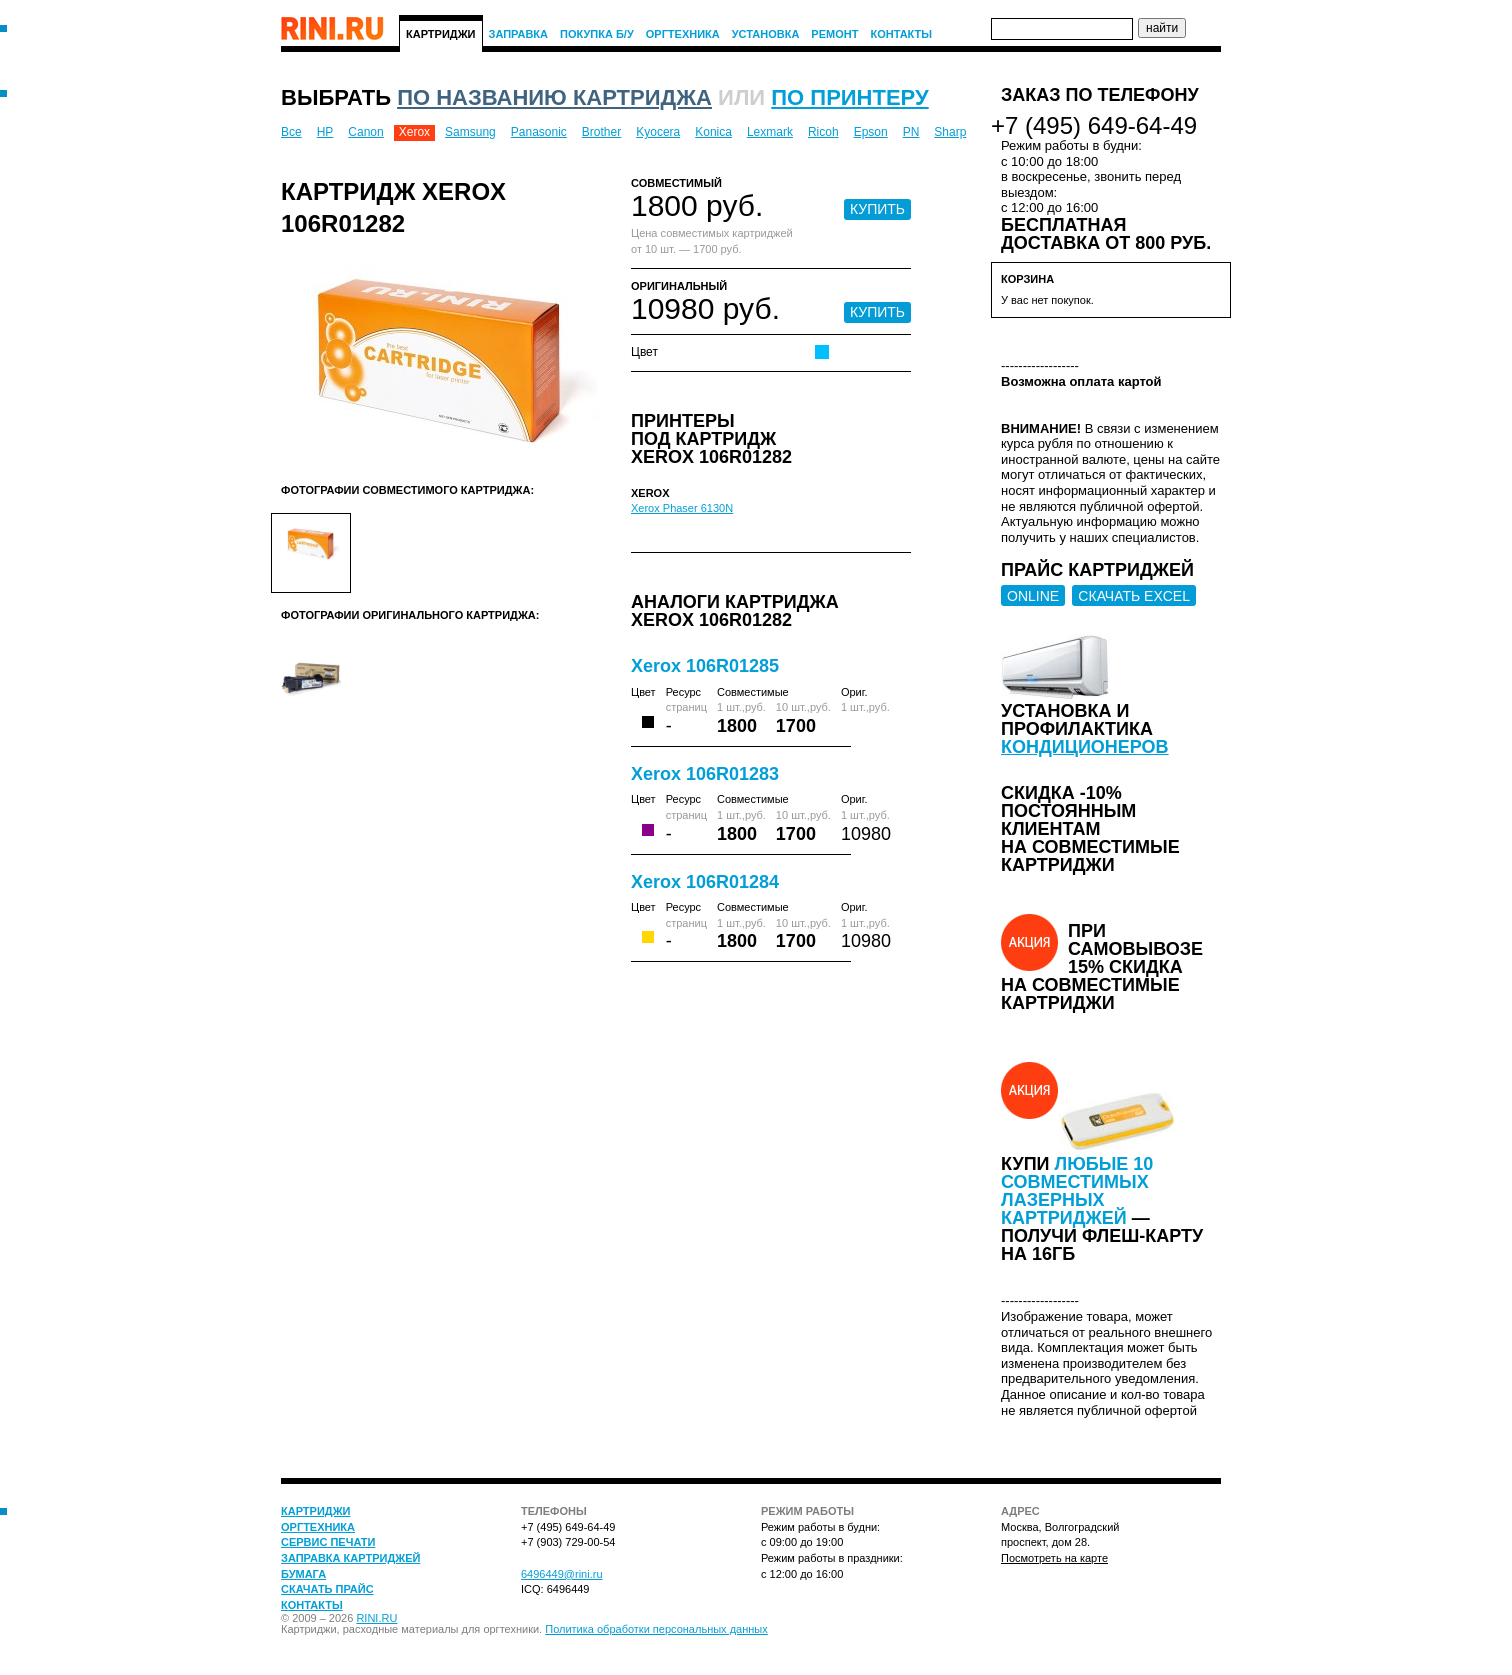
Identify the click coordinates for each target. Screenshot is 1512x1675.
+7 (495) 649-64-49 (1094, 125)
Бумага (303, 1574)
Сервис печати (328, 1542)
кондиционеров (1085, 747)
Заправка (519, 34)
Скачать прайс (327, 1589)
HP (325, 132)
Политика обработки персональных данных (656, 1629)
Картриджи (441, 34)
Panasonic (539, 132)
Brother (601, 132)
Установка (766, 34)
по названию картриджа (554, 97)
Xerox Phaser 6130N (682, 508)
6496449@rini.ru (562, 1574)
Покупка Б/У (597, 34)
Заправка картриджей (350, 1558)
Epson (871, 132)
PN (911, 132)
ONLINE (1033, 596)
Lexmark (770, 132)
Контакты (901, 34)
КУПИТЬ (877, 209)
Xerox (414, 132)
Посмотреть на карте (1054, 1558)
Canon (365, 132)
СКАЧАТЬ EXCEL (1134, 596)
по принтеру (849, 97)
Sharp (950, 132)
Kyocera (658, 132)
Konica (713, 132)
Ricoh (823, 132)
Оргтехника (683, 34)
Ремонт (834, 34)
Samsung (470, 132)
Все (291, 132)
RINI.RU (376, 1618)
